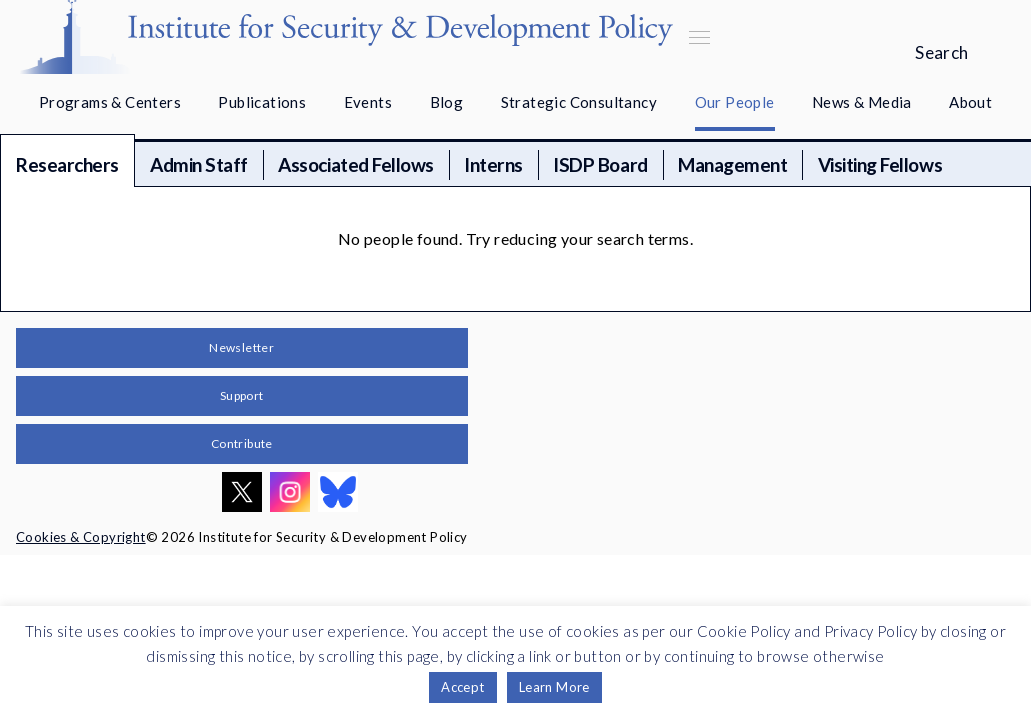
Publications (262, 102)
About (970, 102)
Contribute (242, 443)
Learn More (554, 687)
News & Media (862, 102)
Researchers (67, 164)
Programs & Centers (110, 102)
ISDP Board (600, 164)
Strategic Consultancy (579, 102)
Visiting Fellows (880, 164)
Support (242, 395)
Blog (447, 102)
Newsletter (241, 347)
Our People (735, 102)
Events (368, 102)
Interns (493, 164)
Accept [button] (462, 687)
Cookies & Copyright (81, 537)
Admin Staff (199, 164)
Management (732, 164)
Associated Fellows (355, 164)
